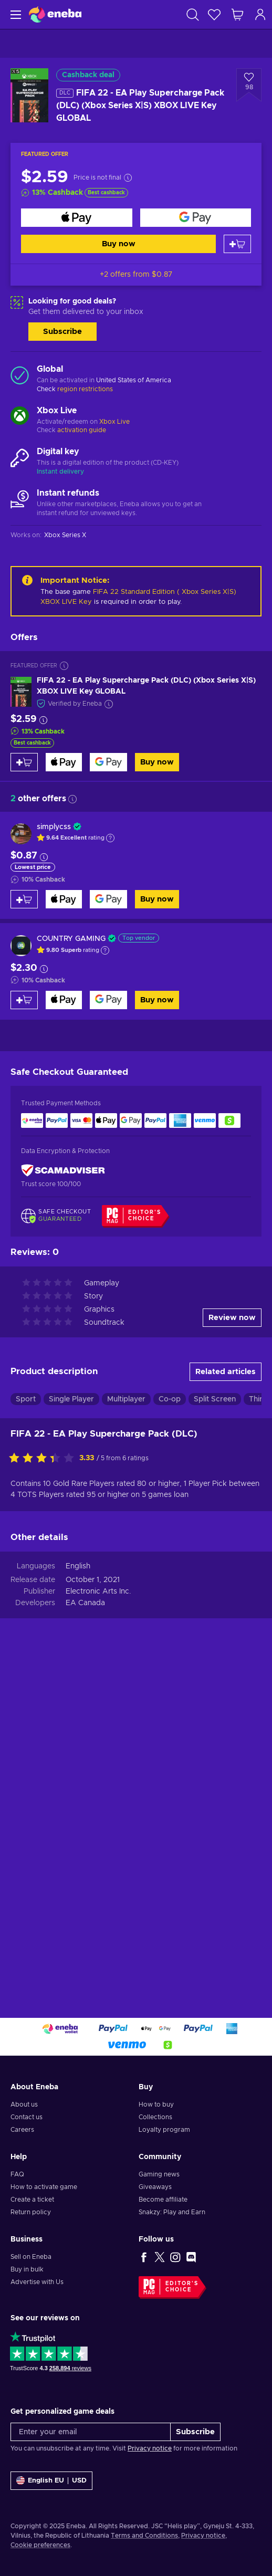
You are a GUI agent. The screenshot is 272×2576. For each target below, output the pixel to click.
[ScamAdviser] (63, 1170)
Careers (22, 2130)
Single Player (71, 1399)
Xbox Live (114, 421)
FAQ (17, 2174)
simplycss (54, 827)
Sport (26, 1399)
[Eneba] (55, 14)
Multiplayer (126, 1399)
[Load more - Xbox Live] (20, 416)
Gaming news (159, 2174)
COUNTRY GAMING (71, 939)
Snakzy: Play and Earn (172, 2212)
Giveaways (155, 2187)
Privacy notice (150, 2448)
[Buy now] (76, 217)
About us (24, 2104)
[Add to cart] (237, 244)
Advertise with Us (37, 2282)
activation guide (81, 430)
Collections (155, 2117)
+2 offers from (136, 274)
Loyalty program (164, 2130)
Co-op (170, 1399)
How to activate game (44, 2187)
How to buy (156, 2104)
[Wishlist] (214, 14)
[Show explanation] (110, 838)
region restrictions (85, 389)
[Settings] (51, 2481)
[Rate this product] (44, 1458)
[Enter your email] (91, 2432)
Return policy (31, 2212)
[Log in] (260, 14)
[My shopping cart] (237, 14)
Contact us (27, 2117)
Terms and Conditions (144, 2535)
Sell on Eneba (31, 2257)
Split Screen (215, 1399)
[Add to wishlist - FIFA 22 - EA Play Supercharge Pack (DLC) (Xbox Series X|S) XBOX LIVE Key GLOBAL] (248, 85)
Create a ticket (32, 2199)
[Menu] (14, 14)
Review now (232, 1318)
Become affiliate (163, 2199)
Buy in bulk (27, 2269)
